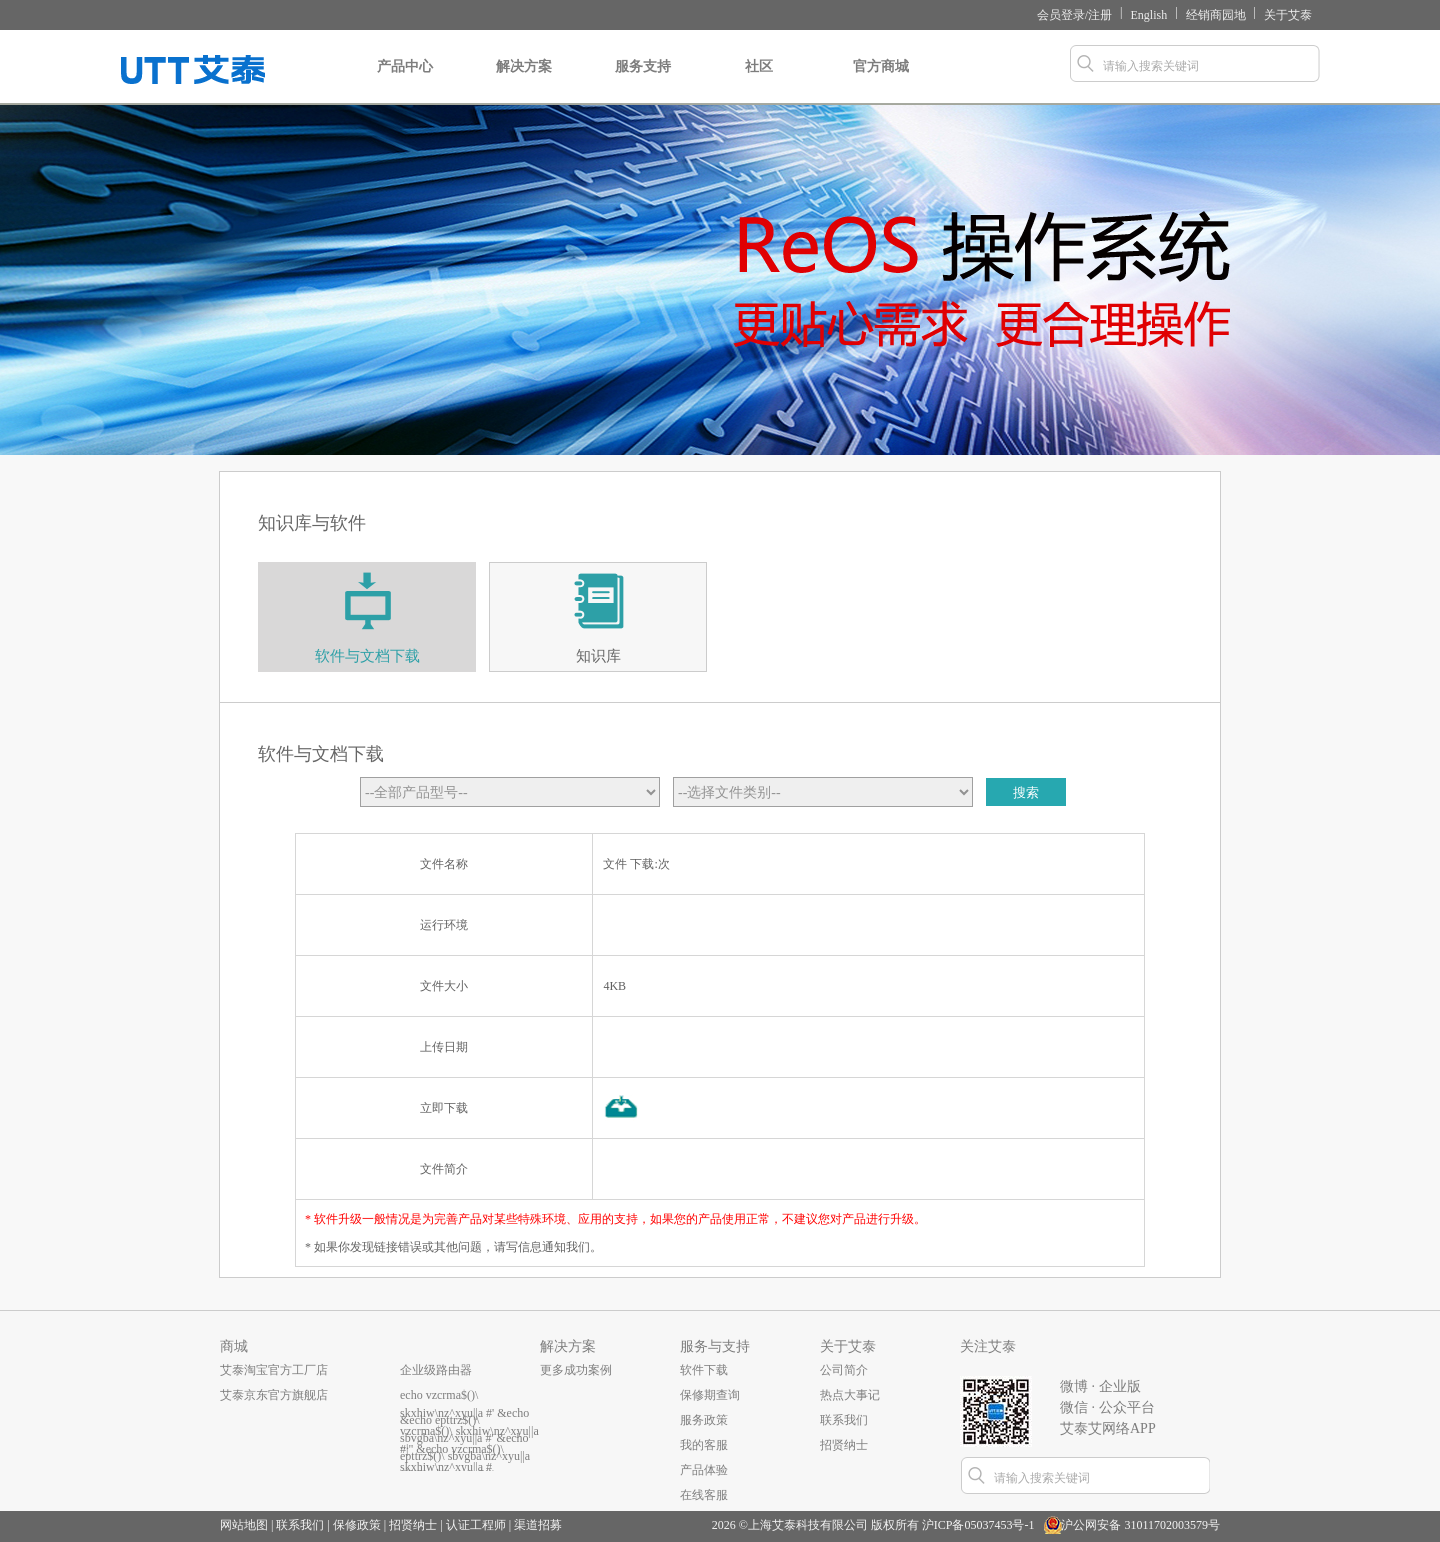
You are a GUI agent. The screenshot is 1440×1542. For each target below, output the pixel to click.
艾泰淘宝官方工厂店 (274, 1370)
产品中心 (405, 82)
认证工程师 (476, 1525)
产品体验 (704, 1470)
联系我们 (844, 1420)
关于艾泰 (1288, 15)
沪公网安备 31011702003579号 (1140, 1525)
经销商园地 (1216, 15)
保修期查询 (710, 1395)
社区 (758, 82)
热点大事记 (850, 1395)
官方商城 (881, 82)
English (1149, 15)
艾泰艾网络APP (1108, 1428)
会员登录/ (1062, 15)
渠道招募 (538, 1525)
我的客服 (704, 1445)
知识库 (598, 656)
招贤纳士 (844, 1445)
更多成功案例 (576, 1370)
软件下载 (704, 1370)
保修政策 (357, 1525)
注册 (1100, 15)
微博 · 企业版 (1100, 1386)
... (404, 1445)
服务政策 (704, 1420)
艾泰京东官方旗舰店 (274, 1395)
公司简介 (844, 1370)
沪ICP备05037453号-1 (978, 1525)
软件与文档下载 (367, 656)
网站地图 (244, 1525)
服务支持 (643, 82)
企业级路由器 (436, 1370)
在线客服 (704, 1495)
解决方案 (524, 82)
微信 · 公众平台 (1107, 1407)
